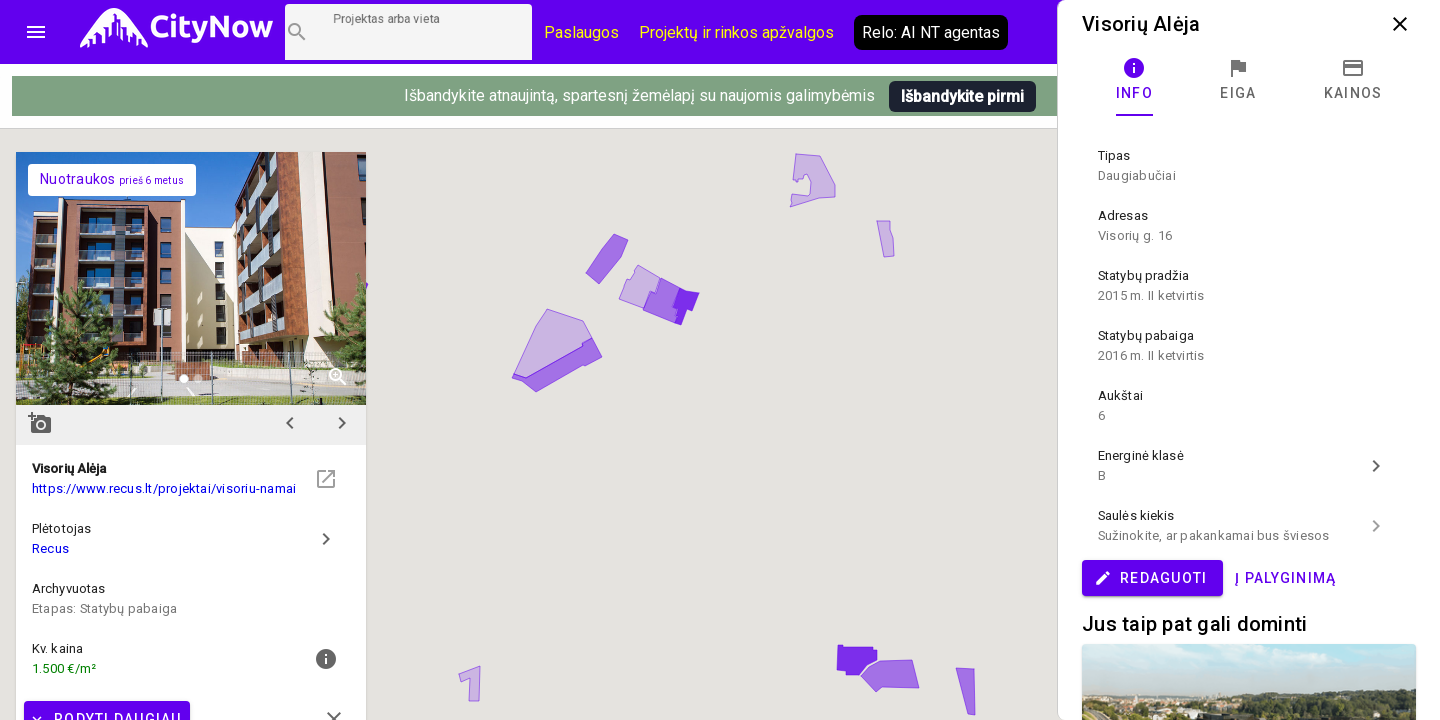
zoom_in (338, 377)
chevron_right (342, 423)
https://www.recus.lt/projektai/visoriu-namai (164, 488)
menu (36, 32)
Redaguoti (1150, 578)
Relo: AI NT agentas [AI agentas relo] (931, 32)
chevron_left (290, 423)
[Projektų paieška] (408, 32)
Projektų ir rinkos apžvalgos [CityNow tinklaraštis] (736, 32)
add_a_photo (40, 423)
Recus (50, 548)
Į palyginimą (1285, 578)
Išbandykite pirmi (962, 96)
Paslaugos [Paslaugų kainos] (581, 32)
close (1400, 24)
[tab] (1134, 80)
